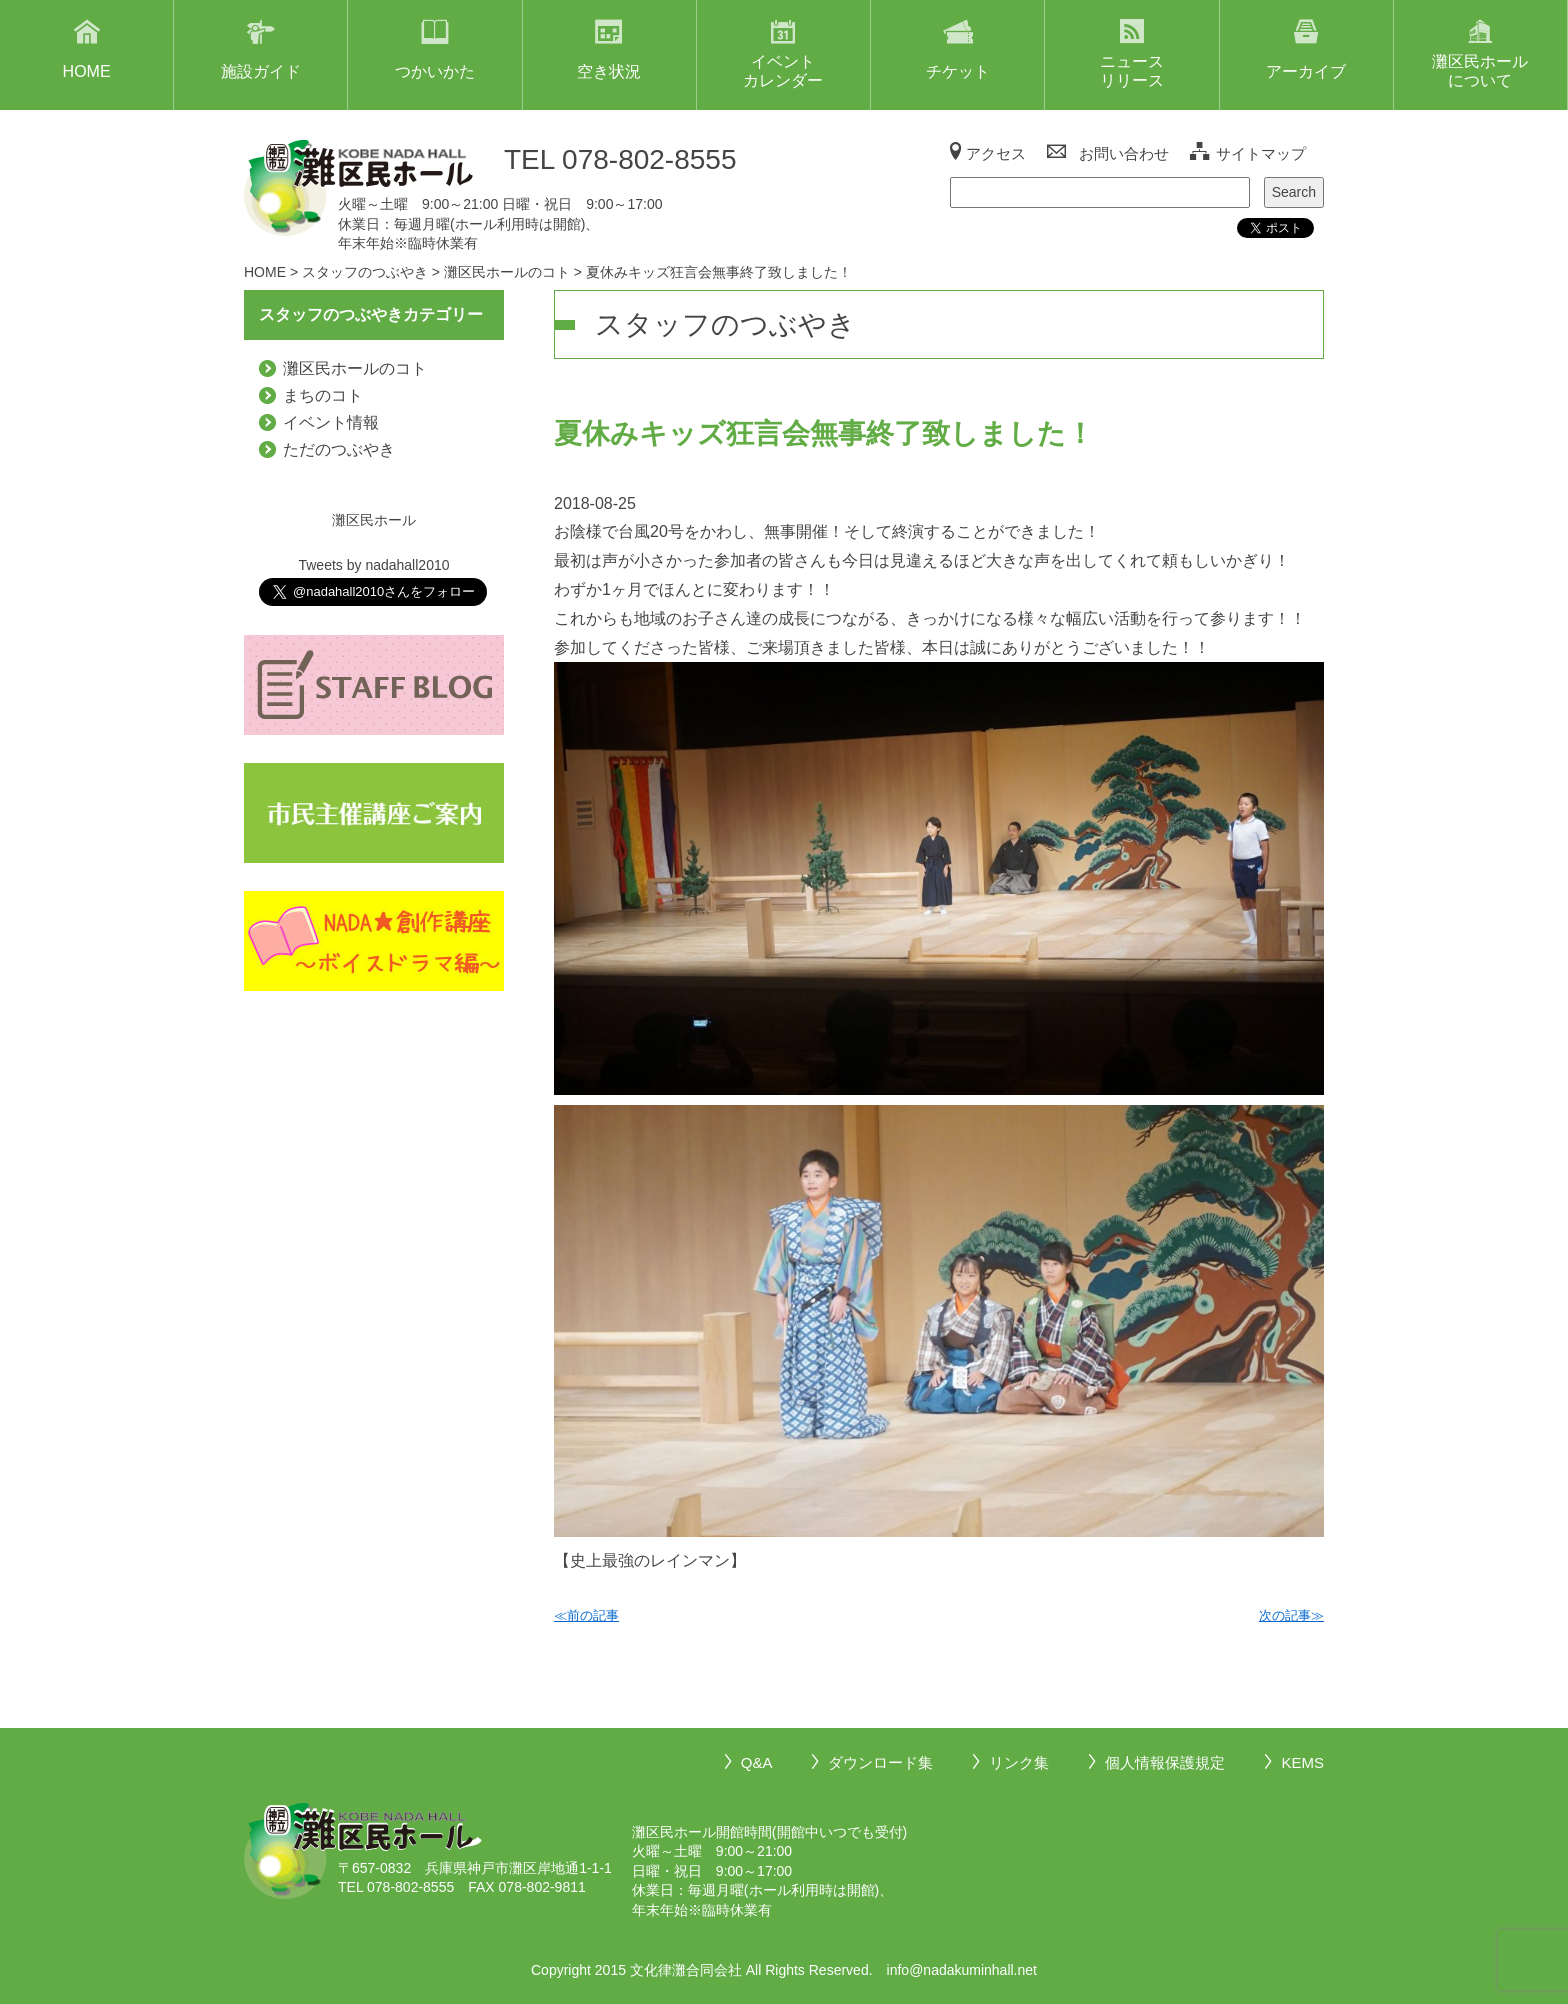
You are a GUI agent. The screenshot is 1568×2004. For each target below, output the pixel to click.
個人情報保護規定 (1165, 1762)
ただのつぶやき (339, 449)
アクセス (996, 153)
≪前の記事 (586, 1615)
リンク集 (1019, 1762)
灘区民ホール (374, 520)
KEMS (1302, 1762)
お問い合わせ (1124, 153)
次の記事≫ (1291, 1615)
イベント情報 (331, 422)
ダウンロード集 (880, 1762)
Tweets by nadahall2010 (373, 565)
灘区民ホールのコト (355, 368)
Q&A (757, 1762)
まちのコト (323, 395)
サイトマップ (1261, 153)
